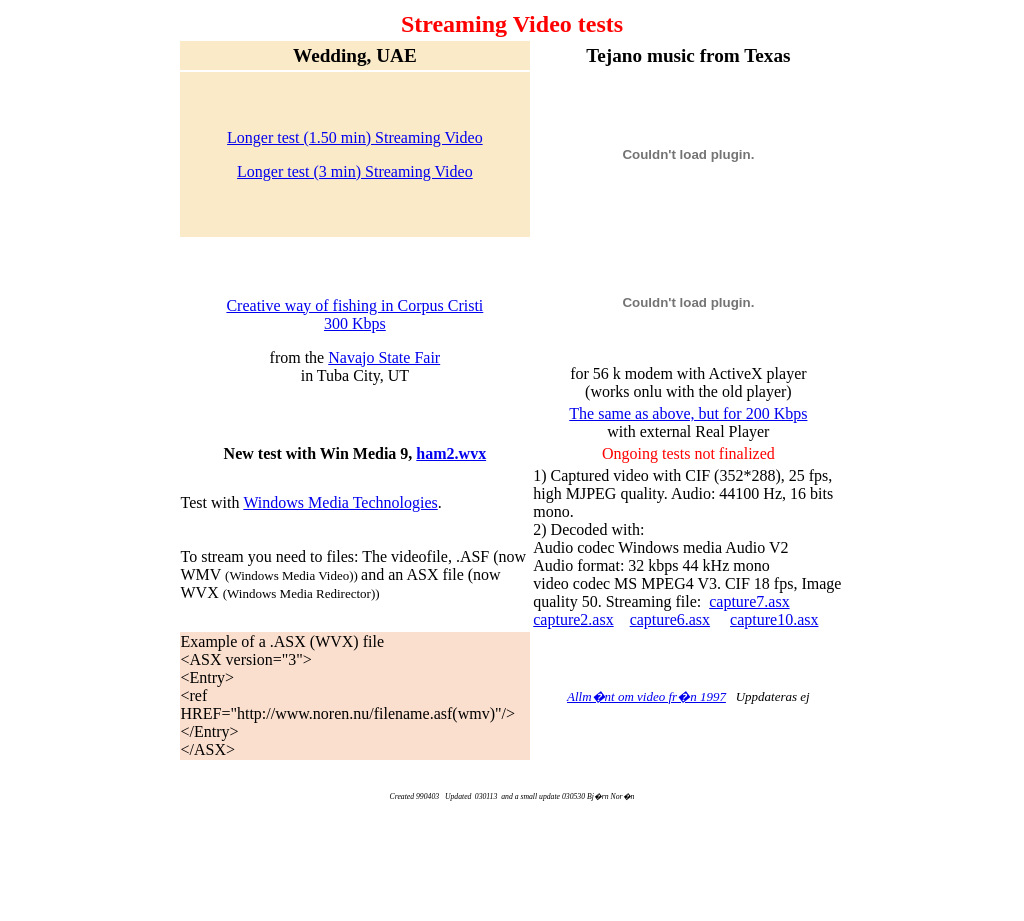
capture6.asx (670, 619)
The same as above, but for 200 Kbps (688, 413)
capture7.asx (749, 601)
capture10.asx (774, 619)
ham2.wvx (451, 453)
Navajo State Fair (384, 357)
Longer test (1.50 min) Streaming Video (355, 137)
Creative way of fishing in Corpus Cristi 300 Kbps (354, 314)
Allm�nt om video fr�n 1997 (646, 696)
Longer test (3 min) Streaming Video (355, 171)
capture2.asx (573, 619)
